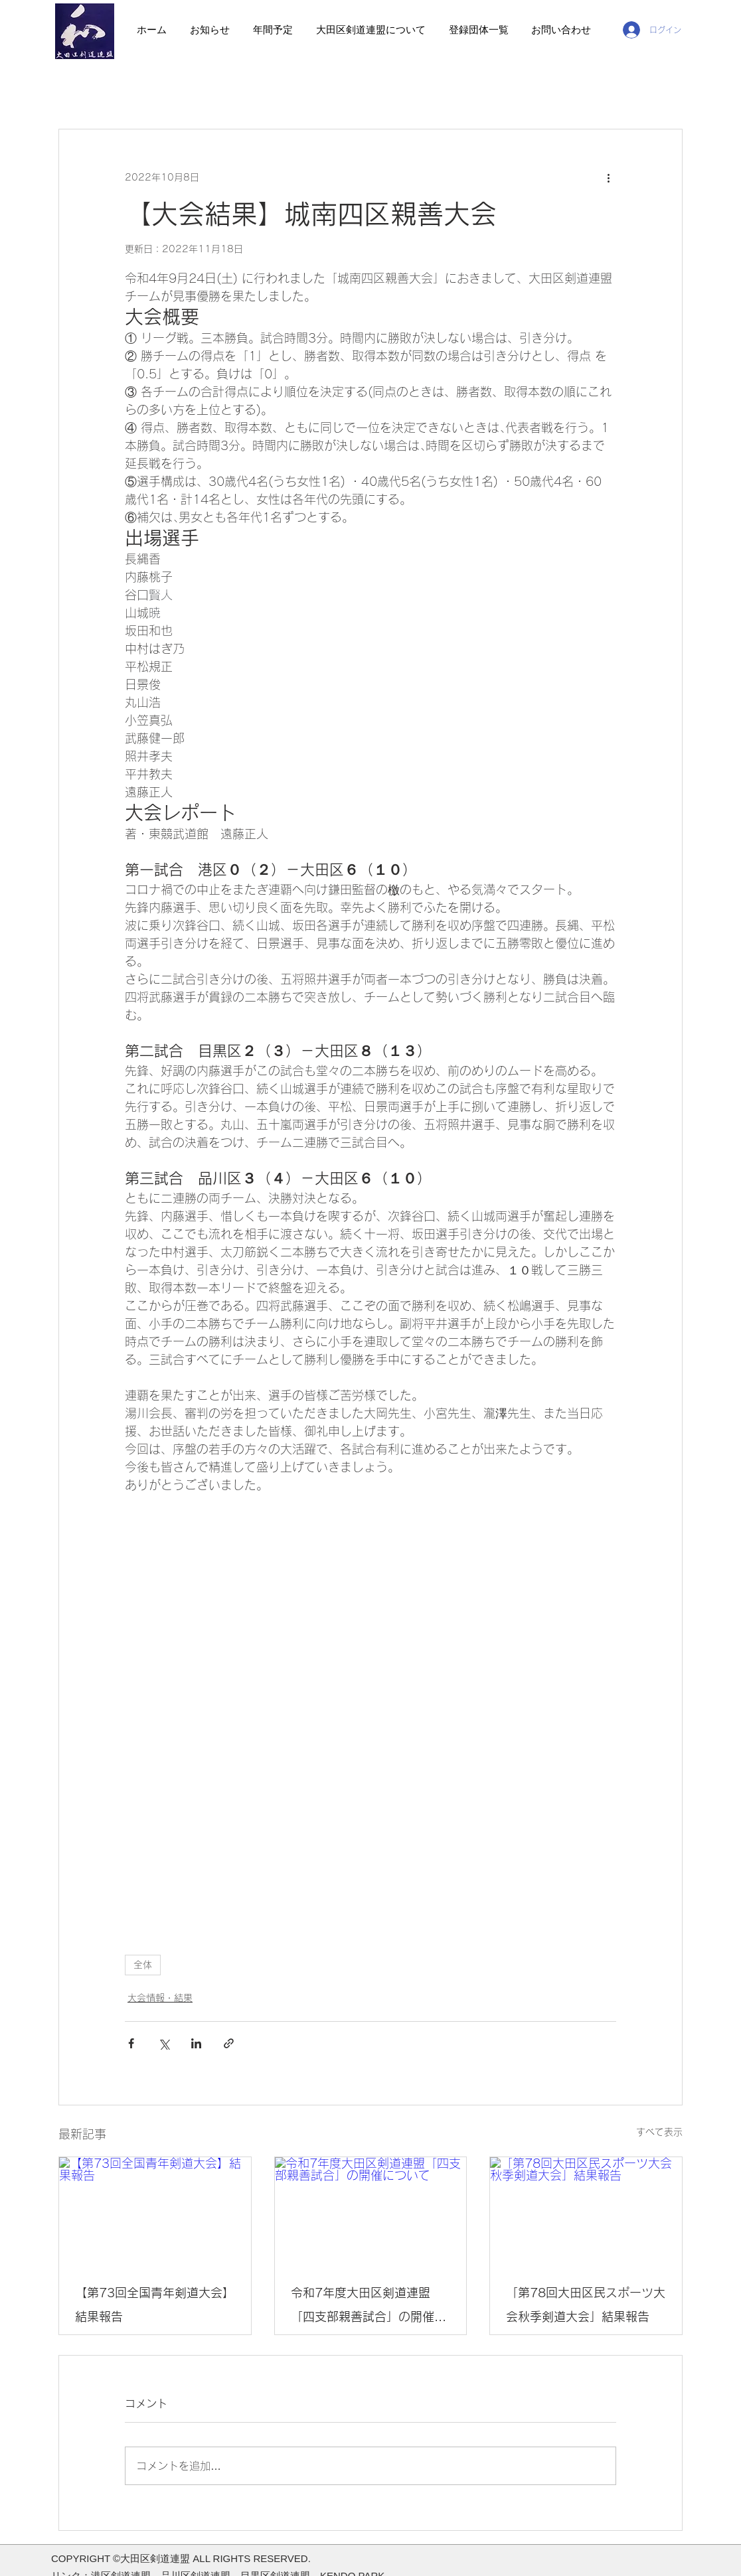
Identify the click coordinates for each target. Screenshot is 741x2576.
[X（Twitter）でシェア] (163, 2043)
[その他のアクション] (608, 177)
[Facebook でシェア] (131, 2043)
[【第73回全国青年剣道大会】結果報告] (155, 2211)
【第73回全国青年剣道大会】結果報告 (154, 2304)
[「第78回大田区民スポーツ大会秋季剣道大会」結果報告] (586, 2211)
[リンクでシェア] (228, 2043)
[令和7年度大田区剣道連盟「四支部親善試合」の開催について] (371, 2211)
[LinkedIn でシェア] (196, 2043)
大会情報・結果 (160, 1998)
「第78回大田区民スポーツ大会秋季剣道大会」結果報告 (585, 2304)
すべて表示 (659, 2132)
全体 (142, 1964)
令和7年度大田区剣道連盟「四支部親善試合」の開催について (368, 2307)
